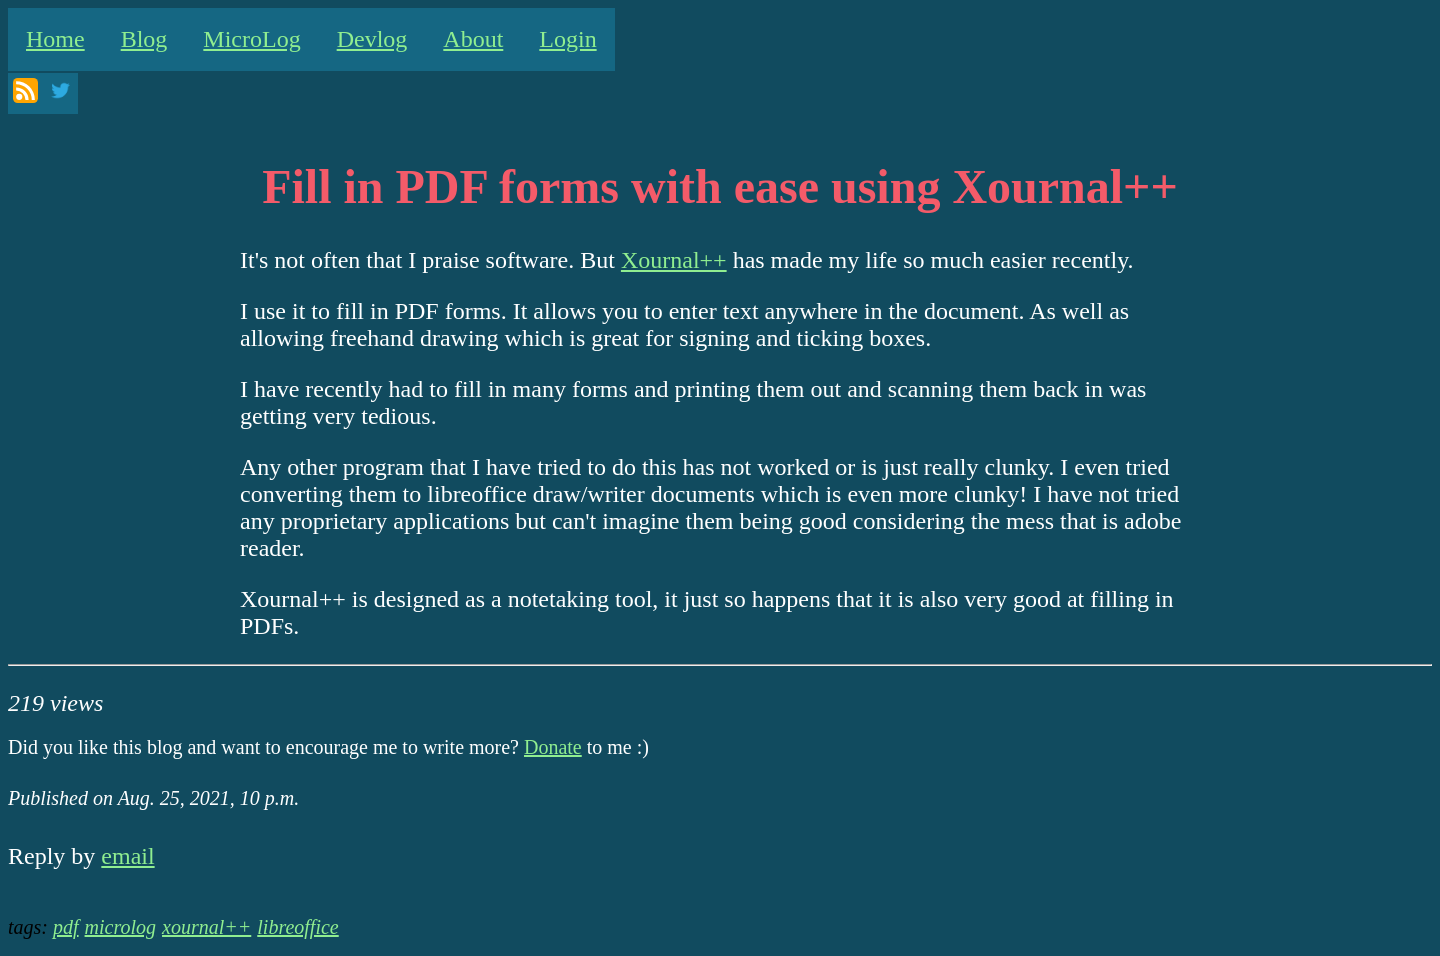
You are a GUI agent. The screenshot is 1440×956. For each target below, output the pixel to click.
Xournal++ (674, 260)
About (473, 39)
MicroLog (251, 39)
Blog (144, 39)
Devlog (372, 39)
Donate (553, 747)
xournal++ (206, 927)
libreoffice (297, 927)
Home (55, 39)
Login (567, 39)
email (127, 856)
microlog (120, 927)
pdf (66, 927)
